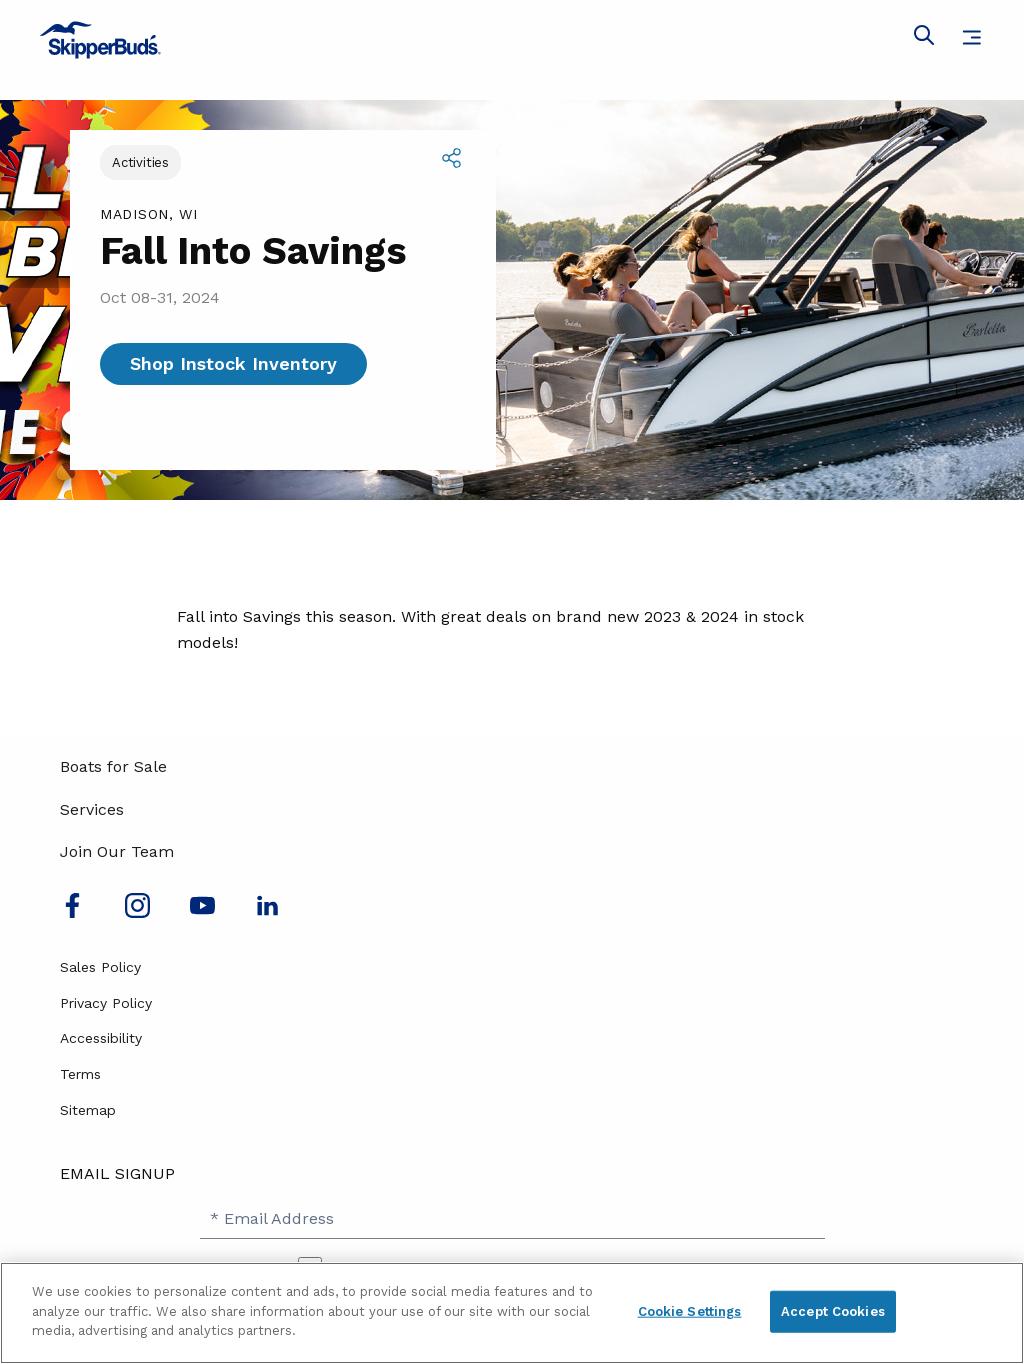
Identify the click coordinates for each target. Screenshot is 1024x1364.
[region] (512, 1313)
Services (92, 809)
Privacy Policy (106, 1003)
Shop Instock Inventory (233, 363)
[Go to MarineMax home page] (512, 40)
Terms (80, 1074)
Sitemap (88, 1110)
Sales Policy (100, 967)
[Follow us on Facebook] (72, 912)
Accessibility (101, 1038)
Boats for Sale (113, 766)
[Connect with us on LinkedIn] (267, 912)
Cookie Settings (690, 1311)
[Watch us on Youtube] (202, 912)
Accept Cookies (833, 1311)
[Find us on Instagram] (137, 912)
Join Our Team (117, 851)
